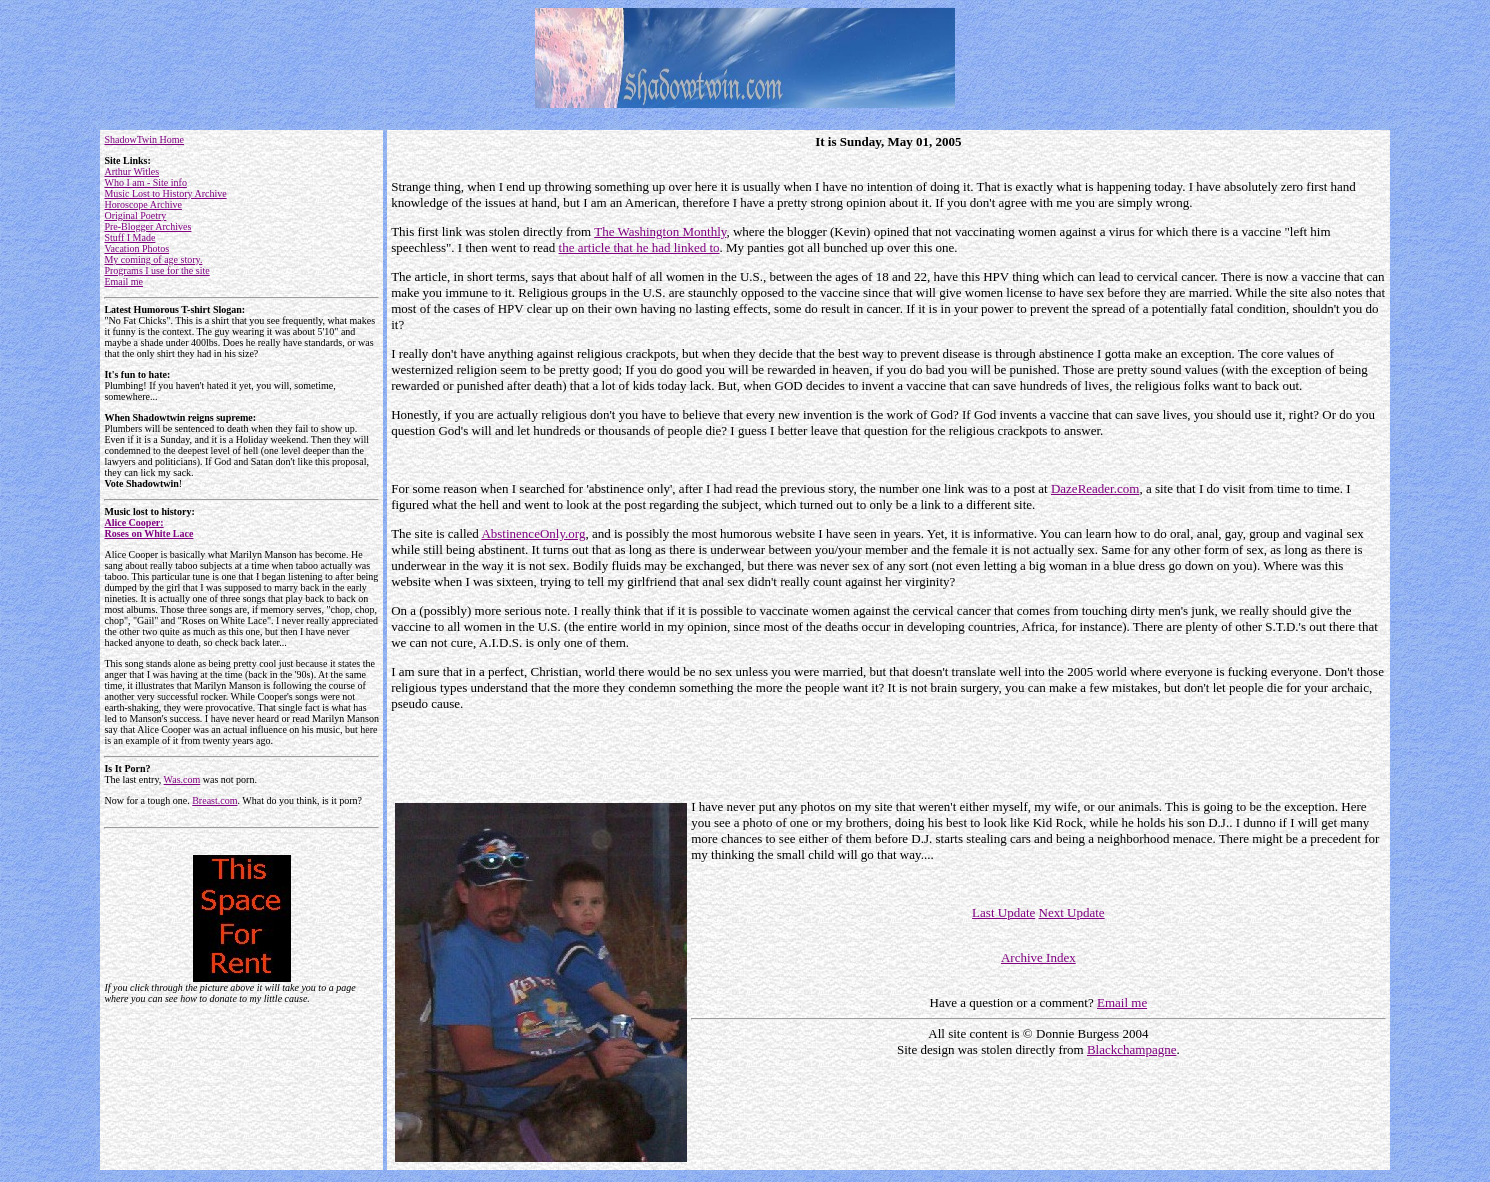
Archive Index (1038, 957)
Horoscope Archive (142, 204)
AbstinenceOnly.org (533, 533)
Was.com (182, 779)
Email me (123, 281)
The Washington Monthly (660, 231)
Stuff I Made (129, 237)
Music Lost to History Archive (165, 193)
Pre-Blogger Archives (147, 226)
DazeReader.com (1095, 488)
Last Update (1003, 912)
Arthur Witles (131, 171)
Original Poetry (135, 215)
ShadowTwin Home (144, 139)
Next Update (1072, 912)
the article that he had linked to (639, 247)
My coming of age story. (153, 259)
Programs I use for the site (156, 270)
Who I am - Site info (145, 182)
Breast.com (214, 800)
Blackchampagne (1132, 1049)
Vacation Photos (136, 248)
